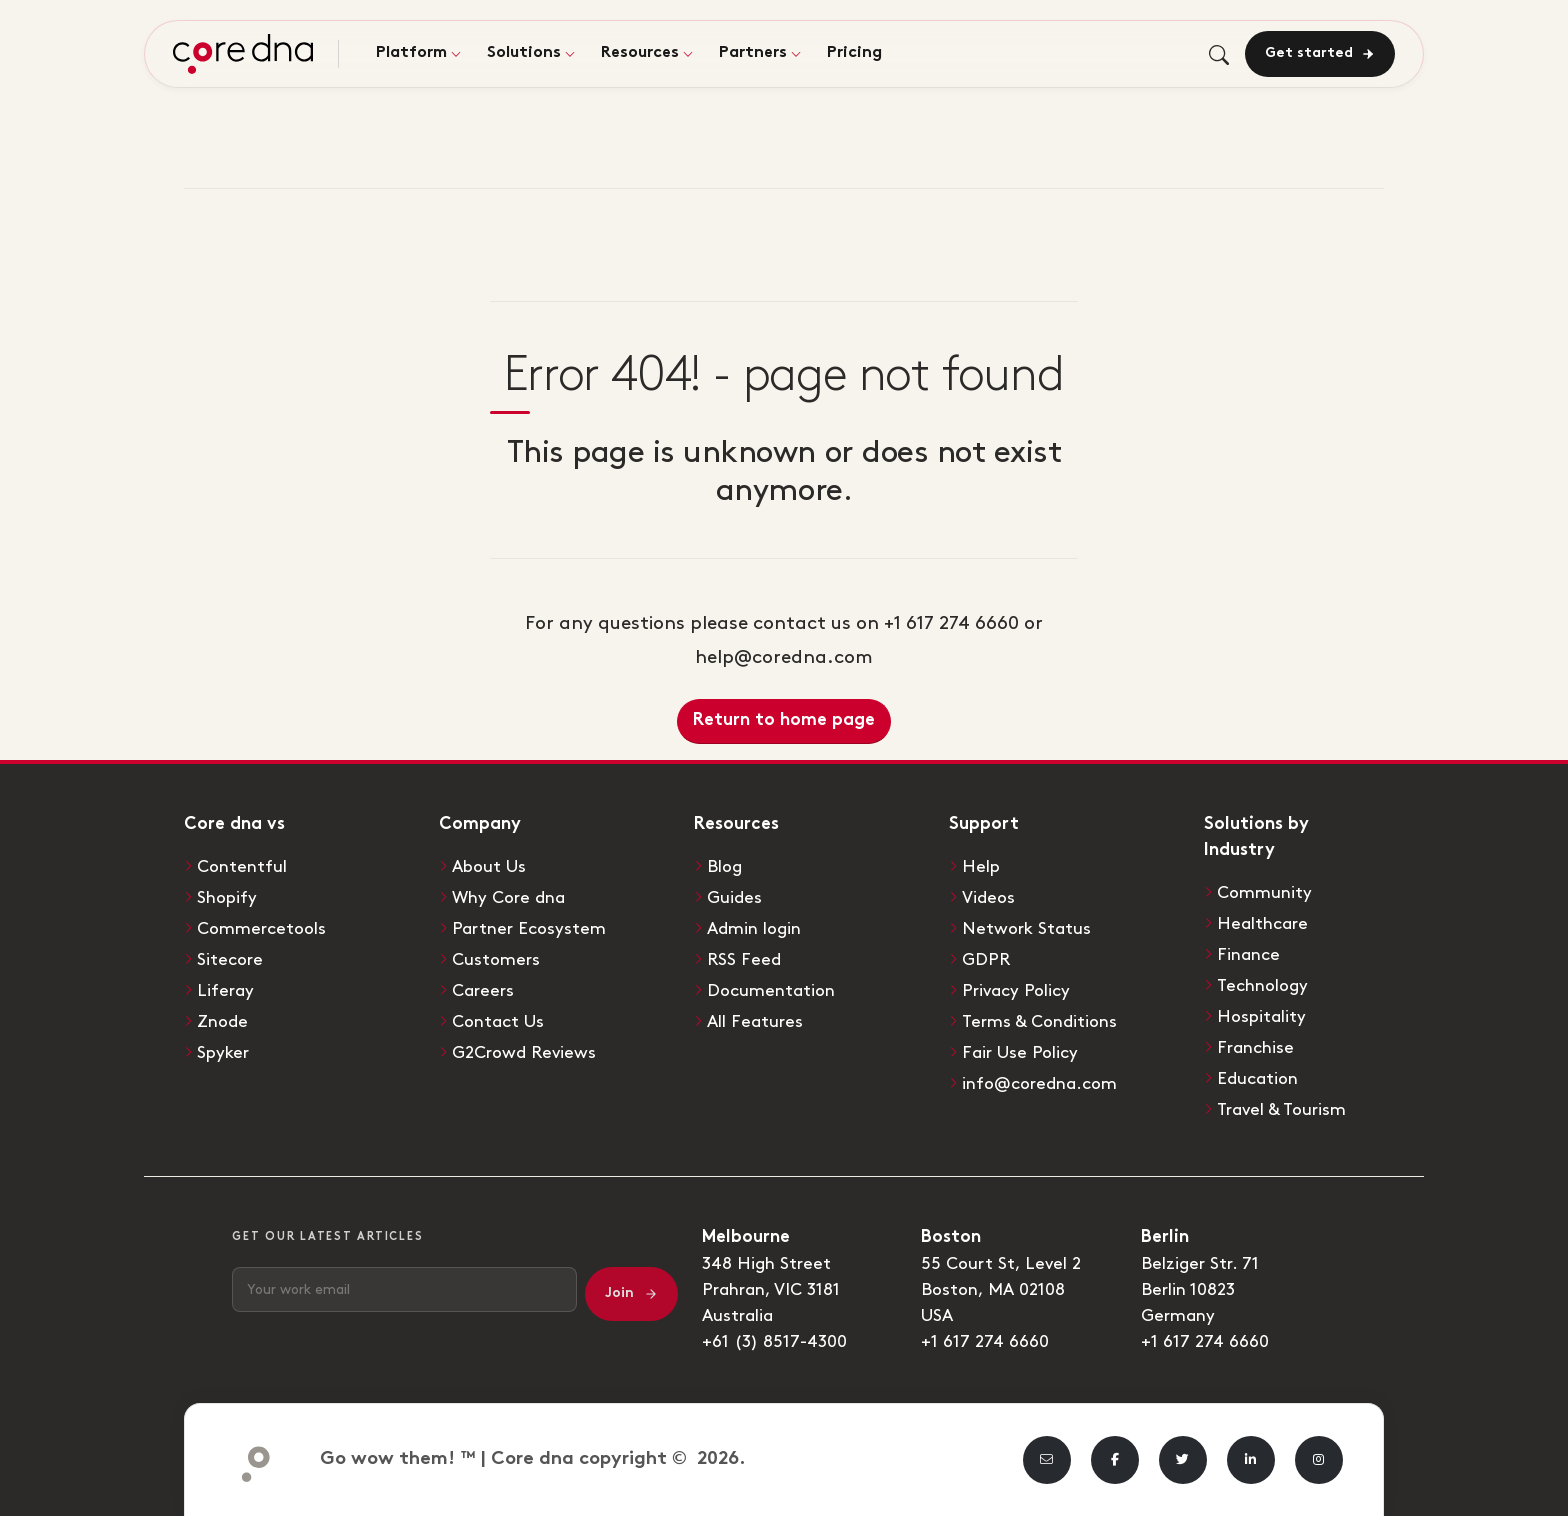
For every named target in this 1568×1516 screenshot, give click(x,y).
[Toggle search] (1219, 54)
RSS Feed (744, 960)
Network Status (1026, 929)
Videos (988, 898)
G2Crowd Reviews (524, 1053)
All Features (755, 1022)
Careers (483, 991)
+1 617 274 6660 (985, 1342)
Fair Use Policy (1020, 1053)
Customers (496, 960)
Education (1257, 1079)
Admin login (754, 929)
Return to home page (784, 721)
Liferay (225, 991)
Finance (1248, 955)
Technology (1262, 986)
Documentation (771, 991)
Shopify (227, 898)
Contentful (242, 867)
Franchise (1255, 1048)
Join (631, 1294)
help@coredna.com (784, 657)
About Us (489, 867)
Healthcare (1262, 924)
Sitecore (230, 960)
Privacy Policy (1016, 991)
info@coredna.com (1039, 1084)
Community (1264, 893)
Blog (724, 867)
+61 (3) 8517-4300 (774, 1342)
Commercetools (261, 929)
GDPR (986, 960)
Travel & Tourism (1281, 1110)
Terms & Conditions (1039, 1022)
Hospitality (1261, 1017)
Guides (734, 898)
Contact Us (498, 1022)
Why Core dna (508, 898)
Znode (222, 1022)
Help (981, 867)
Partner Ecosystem (529, 929)
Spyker (223, 1053)
